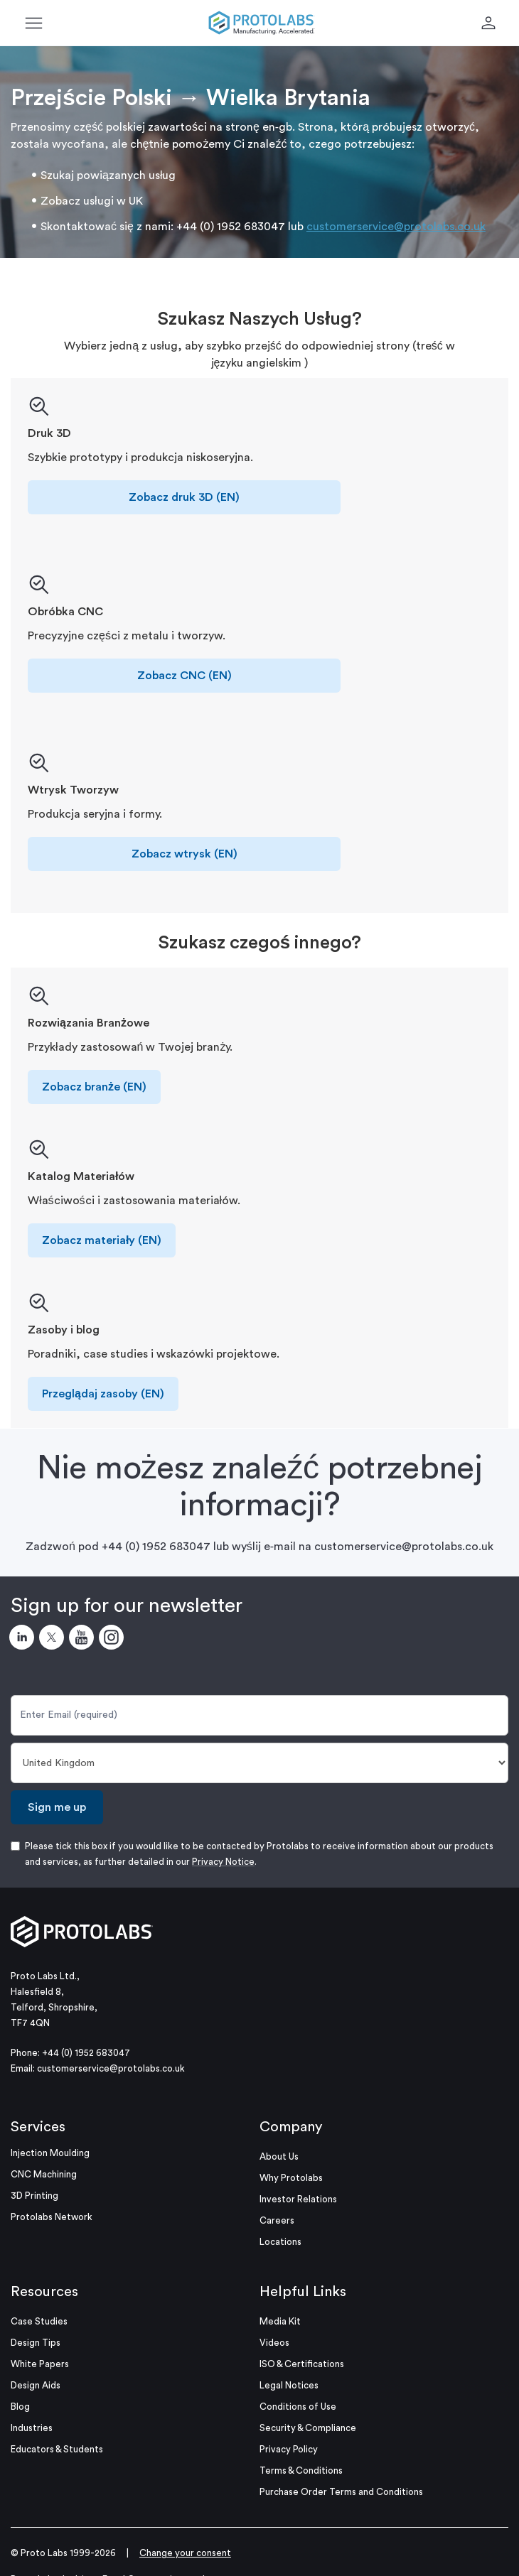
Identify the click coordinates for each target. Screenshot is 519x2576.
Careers (277, 2220)
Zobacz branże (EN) (94, 1087)
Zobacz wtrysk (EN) (184, 854)
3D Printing (34, 2195)
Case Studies (39, 2321)
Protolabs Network (51, 2216)
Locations (280, 2241)
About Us (279, 2156)
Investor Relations (298, 2199)
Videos (274, 2342)
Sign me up (57, 1807)
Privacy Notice (223, 1861)
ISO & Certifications (302, 2364)
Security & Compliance (308, 2427)
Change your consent (185, 2553)
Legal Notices (289, 2385)
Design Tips (35, 2342)
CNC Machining (44, 2174)
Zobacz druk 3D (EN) (184, 497)
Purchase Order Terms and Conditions (341, 2491)
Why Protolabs (291, 2177)
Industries (32, 2427)
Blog (20, 2406)
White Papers (40, 2364)
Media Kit (280, 2321)
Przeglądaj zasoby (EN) (103, 1394)
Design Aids (35, 2385)
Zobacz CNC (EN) (184, 675)
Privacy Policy (289, 2449)
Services (38, 2127)
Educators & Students (57, 2449)
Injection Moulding (50, 2153)
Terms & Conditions (301, 2470)
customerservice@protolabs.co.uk (396, 226)
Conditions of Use (298, 2406)
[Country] (259, 1763)
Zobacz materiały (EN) (101, 1240)
